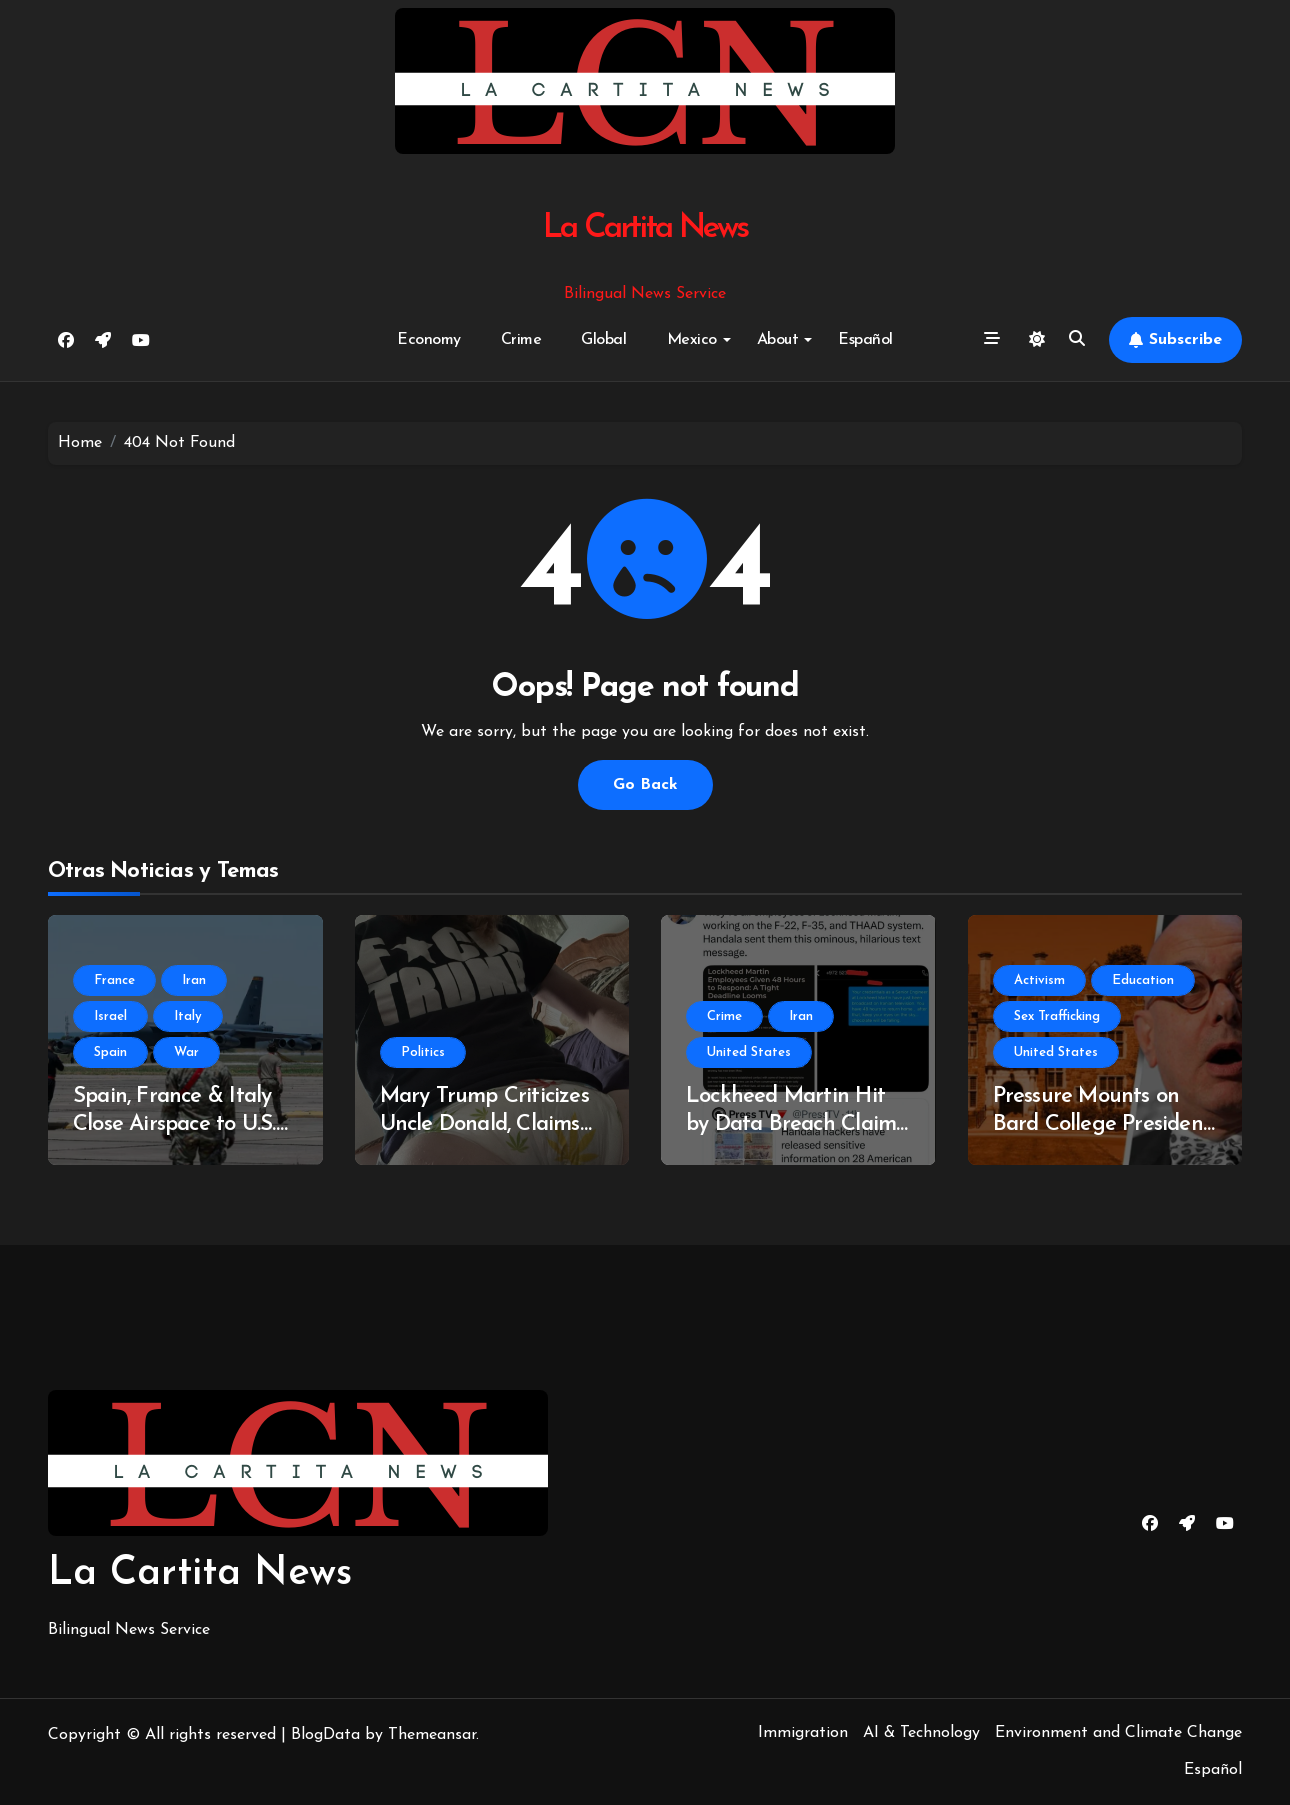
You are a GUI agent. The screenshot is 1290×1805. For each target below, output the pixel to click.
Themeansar (432, 1735)
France (114, 980)
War (186, 1052)
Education (1143, 980)
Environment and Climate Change (1118, 1733)
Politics (423, 1052)
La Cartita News (645, 228)
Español (865, 340)
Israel (110, 1016)
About (785, 340)
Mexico (699, 340)
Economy (429, 340)
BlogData (325, 1735)
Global (603, 340)
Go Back (645, 785)
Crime (521, 340)
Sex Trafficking (1057, 1016)
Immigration (803, 1733)
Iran (194, 980)
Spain (110, 1052)
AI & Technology (921, 1733)
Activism (1039, 980)
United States (749, 1052)
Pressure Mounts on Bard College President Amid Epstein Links (1102, 1125)
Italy (188, 1016)
